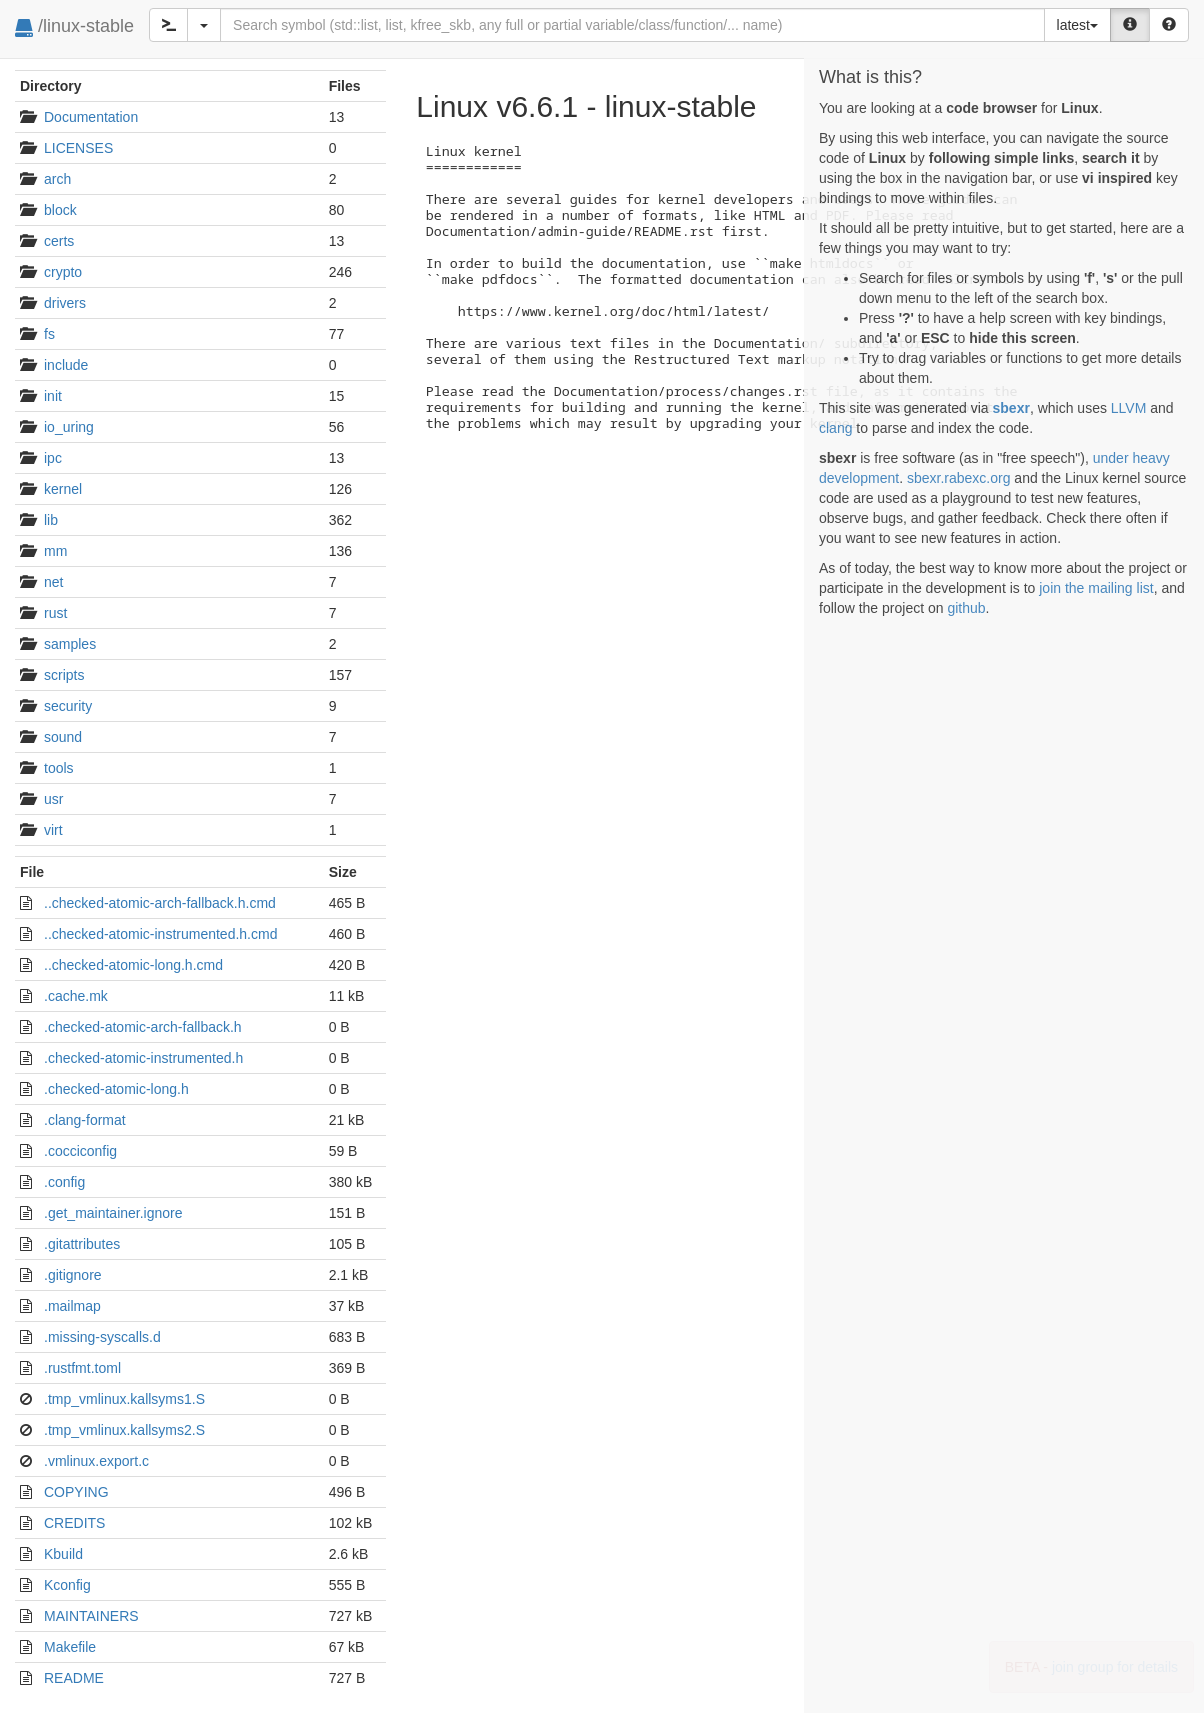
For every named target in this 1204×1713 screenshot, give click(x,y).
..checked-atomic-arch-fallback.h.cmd (160, 903)
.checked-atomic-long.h (116, 1089)
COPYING (76, 1492)
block (60, 210)
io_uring (69, 427)
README (74, 1678)
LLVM (1129, 408)
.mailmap (72, 1306)
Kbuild (63, 1554)
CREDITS (74, 1523)
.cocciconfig (80, 1151)
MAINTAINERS (91, 1616)
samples (70, 644)
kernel (63, 489)
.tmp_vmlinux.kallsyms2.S (124, 1430)
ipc (53, 458)
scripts (64, 675)
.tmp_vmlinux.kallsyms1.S (124, 1399)
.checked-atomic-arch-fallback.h (143, 1027)
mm (55, 551)
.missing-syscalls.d (102, 1337)
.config (64, 1182)
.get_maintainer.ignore (113, 1213)
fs (49, 334)
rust (55, 613)
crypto (63, 272)
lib (51, 520)
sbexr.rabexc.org (959, 478)
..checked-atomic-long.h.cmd (133, 965)
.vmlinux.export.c (96, 1461)
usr (53, 799)
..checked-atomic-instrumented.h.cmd (160, 934)
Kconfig (67, 1585)
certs (59, 241)
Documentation (91, 117)
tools (59, 768)
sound (63, 737)
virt (53, 830)
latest (1077, 25)
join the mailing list (1096, 588)
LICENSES (78, 148)
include (66, 365)
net (53, 582)
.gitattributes (82, 1244)
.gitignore (73, 1275)
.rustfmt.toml (82, 1368)
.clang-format (85, 1120)
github (966, 608)
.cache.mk (76, 996)
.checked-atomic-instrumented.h (143, 1058)
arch (57, 179)
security (68, 706)
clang (835, 428)
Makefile (70, 1647)
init (53, 396)
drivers (65, 303)
